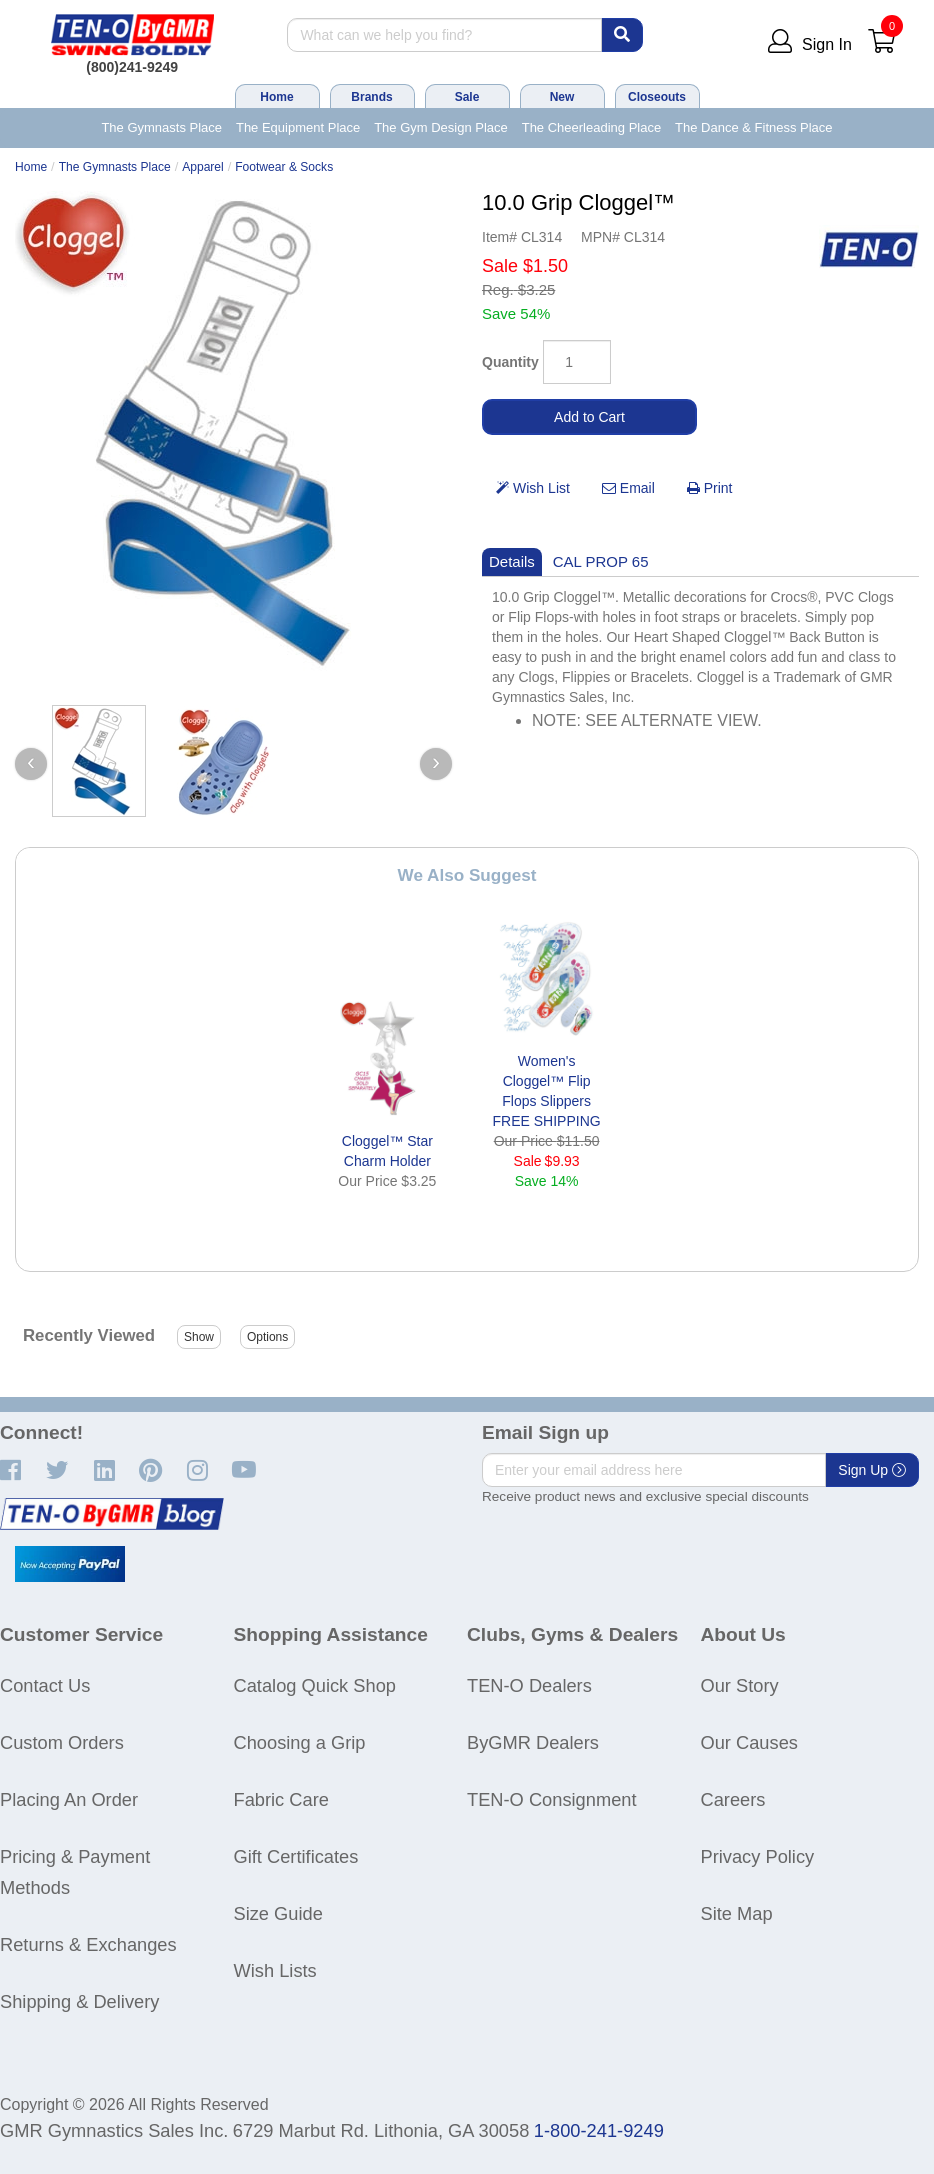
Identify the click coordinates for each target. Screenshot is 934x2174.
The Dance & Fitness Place (754, 127)
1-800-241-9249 (599, 2130)
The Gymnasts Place (161, 127)
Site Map (737, 1913)
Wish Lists (275, 1970)
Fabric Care (281, 1799)
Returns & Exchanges (88, 1944)
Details (512, 561)
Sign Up (872, 1470)
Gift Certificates (296, 1856)
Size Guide (278, 1913)
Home (276, 97)
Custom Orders (62, 1742)
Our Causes (749, 1742)
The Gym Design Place (441, 127)
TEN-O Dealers (529, 1685)
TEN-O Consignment (552, 1799)
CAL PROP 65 (601, 561)
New (562, 97)
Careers (733, 1799)
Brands (371, 97)
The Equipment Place (298, 127)
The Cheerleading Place (591, 127)
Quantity (510, 362)
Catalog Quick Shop (315, 1685)
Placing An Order (69, 1799)
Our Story (740, 1685)
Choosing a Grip (300, 1742)
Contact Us (45, 1685)
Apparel (203, 167)
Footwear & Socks (284, 167)
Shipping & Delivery (79, 2001)
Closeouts (657, 97)
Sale (467, 97)
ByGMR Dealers (533, 1742)
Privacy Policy (758, 1856)
